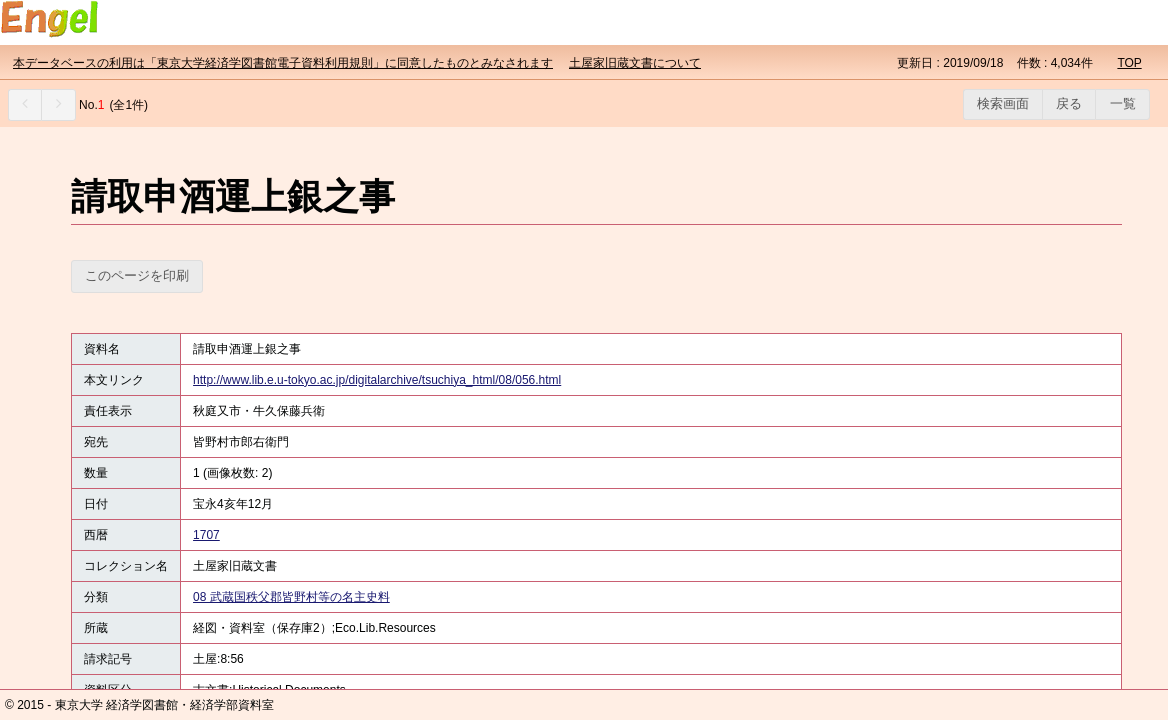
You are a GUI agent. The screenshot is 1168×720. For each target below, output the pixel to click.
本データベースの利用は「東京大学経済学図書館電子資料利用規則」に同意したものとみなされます (283, 63)
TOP (1129, 63)
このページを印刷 (137, 275)
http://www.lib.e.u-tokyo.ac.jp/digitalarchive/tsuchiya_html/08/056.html (377, 380)
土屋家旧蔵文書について (635, 63)
